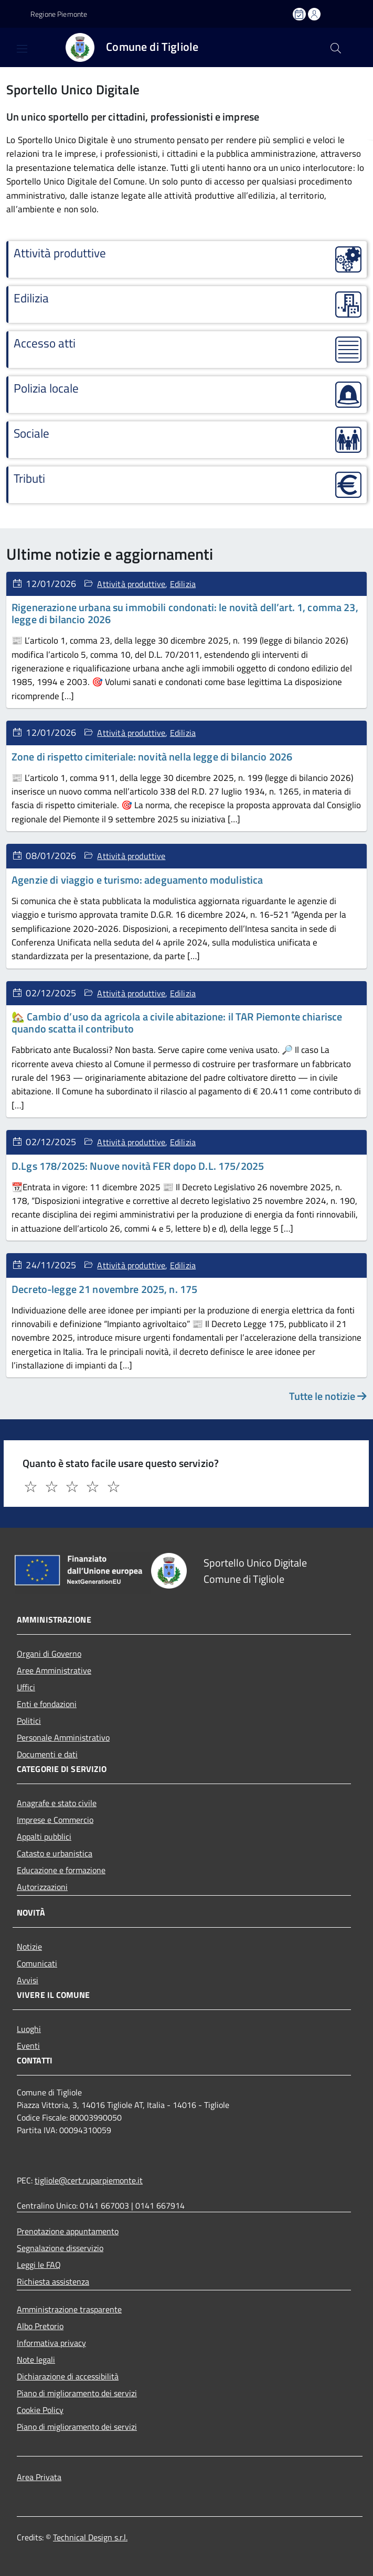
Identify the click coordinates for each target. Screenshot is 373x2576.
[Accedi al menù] (13, 46)
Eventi (28, 2045)
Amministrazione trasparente (69, 2309)
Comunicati (37, 1963)
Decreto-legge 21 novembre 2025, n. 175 (104, 1289)
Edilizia (183, 584)
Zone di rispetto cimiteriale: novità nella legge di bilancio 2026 (152, 756)
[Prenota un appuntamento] (300, 14)
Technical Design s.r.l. (90, 2537)
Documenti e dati (47, 1754)
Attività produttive (131, 584)
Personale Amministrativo (63, 1737)
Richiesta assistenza (53, 2281)
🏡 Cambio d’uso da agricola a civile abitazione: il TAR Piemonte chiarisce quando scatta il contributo (177, 1022)
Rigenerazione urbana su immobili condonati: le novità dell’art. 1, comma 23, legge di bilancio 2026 (185, 613)
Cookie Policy (40, 2410)
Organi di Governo (49, 1653)
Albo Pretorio (40, 2326)
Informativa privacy (51, 2342)
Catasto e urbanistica (54, 1853)
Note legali (36, 2359)
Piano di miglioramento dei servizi (77, 2393)
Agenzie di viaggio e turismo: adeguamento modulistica (137, 880)
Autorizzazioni (42, 1887)
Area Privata (39, 2477)
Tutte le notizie (328, 1396)
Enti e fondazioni (47, 1704)
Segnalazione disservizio (60, 2248)
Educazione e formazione (61, 1870)
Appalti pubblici (44, 1836)
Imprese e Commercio (55, 1819)
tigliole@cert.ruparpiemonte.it (89, 2180)
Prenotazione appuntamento (68, 2231)
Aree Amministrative (54, 1670)
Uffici (26, 1687)
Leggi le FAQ (39, 2264)
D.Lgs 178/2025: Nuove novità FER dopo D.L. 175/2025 (138, 1166)
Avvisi (27, 1980)
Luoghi (29, 2029)
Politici (29, 1720)
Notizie (29, 1946)
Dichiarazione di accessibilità (68, 2376)
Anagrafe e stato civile (57, 1803)
